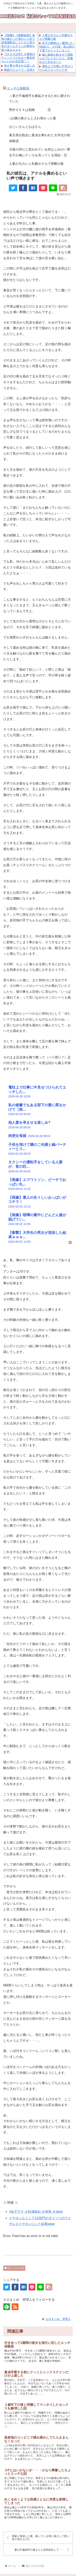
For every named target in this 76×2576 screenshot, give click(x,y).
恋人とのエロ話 (14, 2268)
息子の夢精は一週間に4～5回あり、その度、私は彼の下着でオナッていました (57, 46)
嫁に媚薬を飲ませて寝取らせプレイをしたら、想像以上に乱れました (56, 58)
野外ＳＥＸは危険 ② (30, 110)
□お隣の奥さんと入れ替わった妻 (32, 118)
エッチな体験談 (18, 88)
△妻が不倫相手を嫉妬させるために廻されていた (39, 98)
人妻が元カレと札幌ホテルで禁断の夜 (36, 163)
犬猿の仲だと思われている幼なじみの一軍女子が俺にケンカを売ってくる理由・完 (39, 152)
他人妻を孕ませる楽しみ (19, 65)
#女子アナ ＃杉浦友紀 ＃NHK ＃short (36, 2211)
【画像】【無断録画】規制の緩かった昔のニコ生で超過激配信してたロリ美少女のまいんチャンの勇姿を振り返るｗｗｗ (18, 42)
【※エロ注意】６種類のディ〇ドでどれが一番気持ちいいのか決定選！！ (18, 57)
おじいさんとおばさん (25, 126)
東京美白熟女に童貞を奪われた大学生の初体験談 (39, 138)
